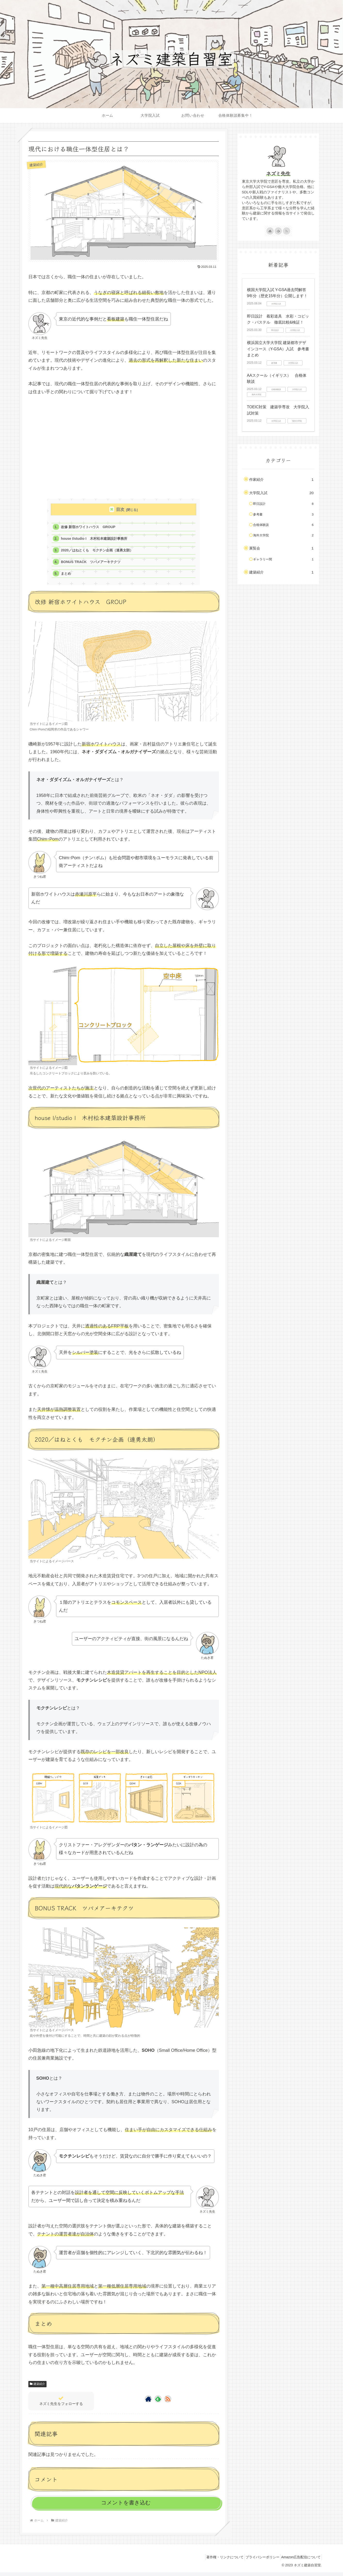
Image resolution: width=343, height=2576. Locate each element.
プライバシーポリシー (257, 2561)
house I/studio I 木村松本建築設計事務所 (97, 540)
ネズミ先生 (278, 173)
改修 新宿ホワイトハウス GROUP (91, 527)
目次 (120, 509)
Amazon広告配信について (299, 2561)
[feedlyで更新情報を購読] (158, 2402)
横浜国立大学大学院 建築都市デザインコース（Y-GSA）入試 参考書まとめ (278, 349)
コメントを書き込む (126, 2506)
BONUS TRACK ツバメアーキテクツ (93, 564)
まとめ (67, 577)
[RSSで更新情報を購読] (168, 2402)
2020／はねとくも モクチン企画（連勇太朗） (100, 552)
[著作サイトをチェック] (148, 2402)
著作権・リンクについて (216, 2561)
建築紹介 (37, 2387)
